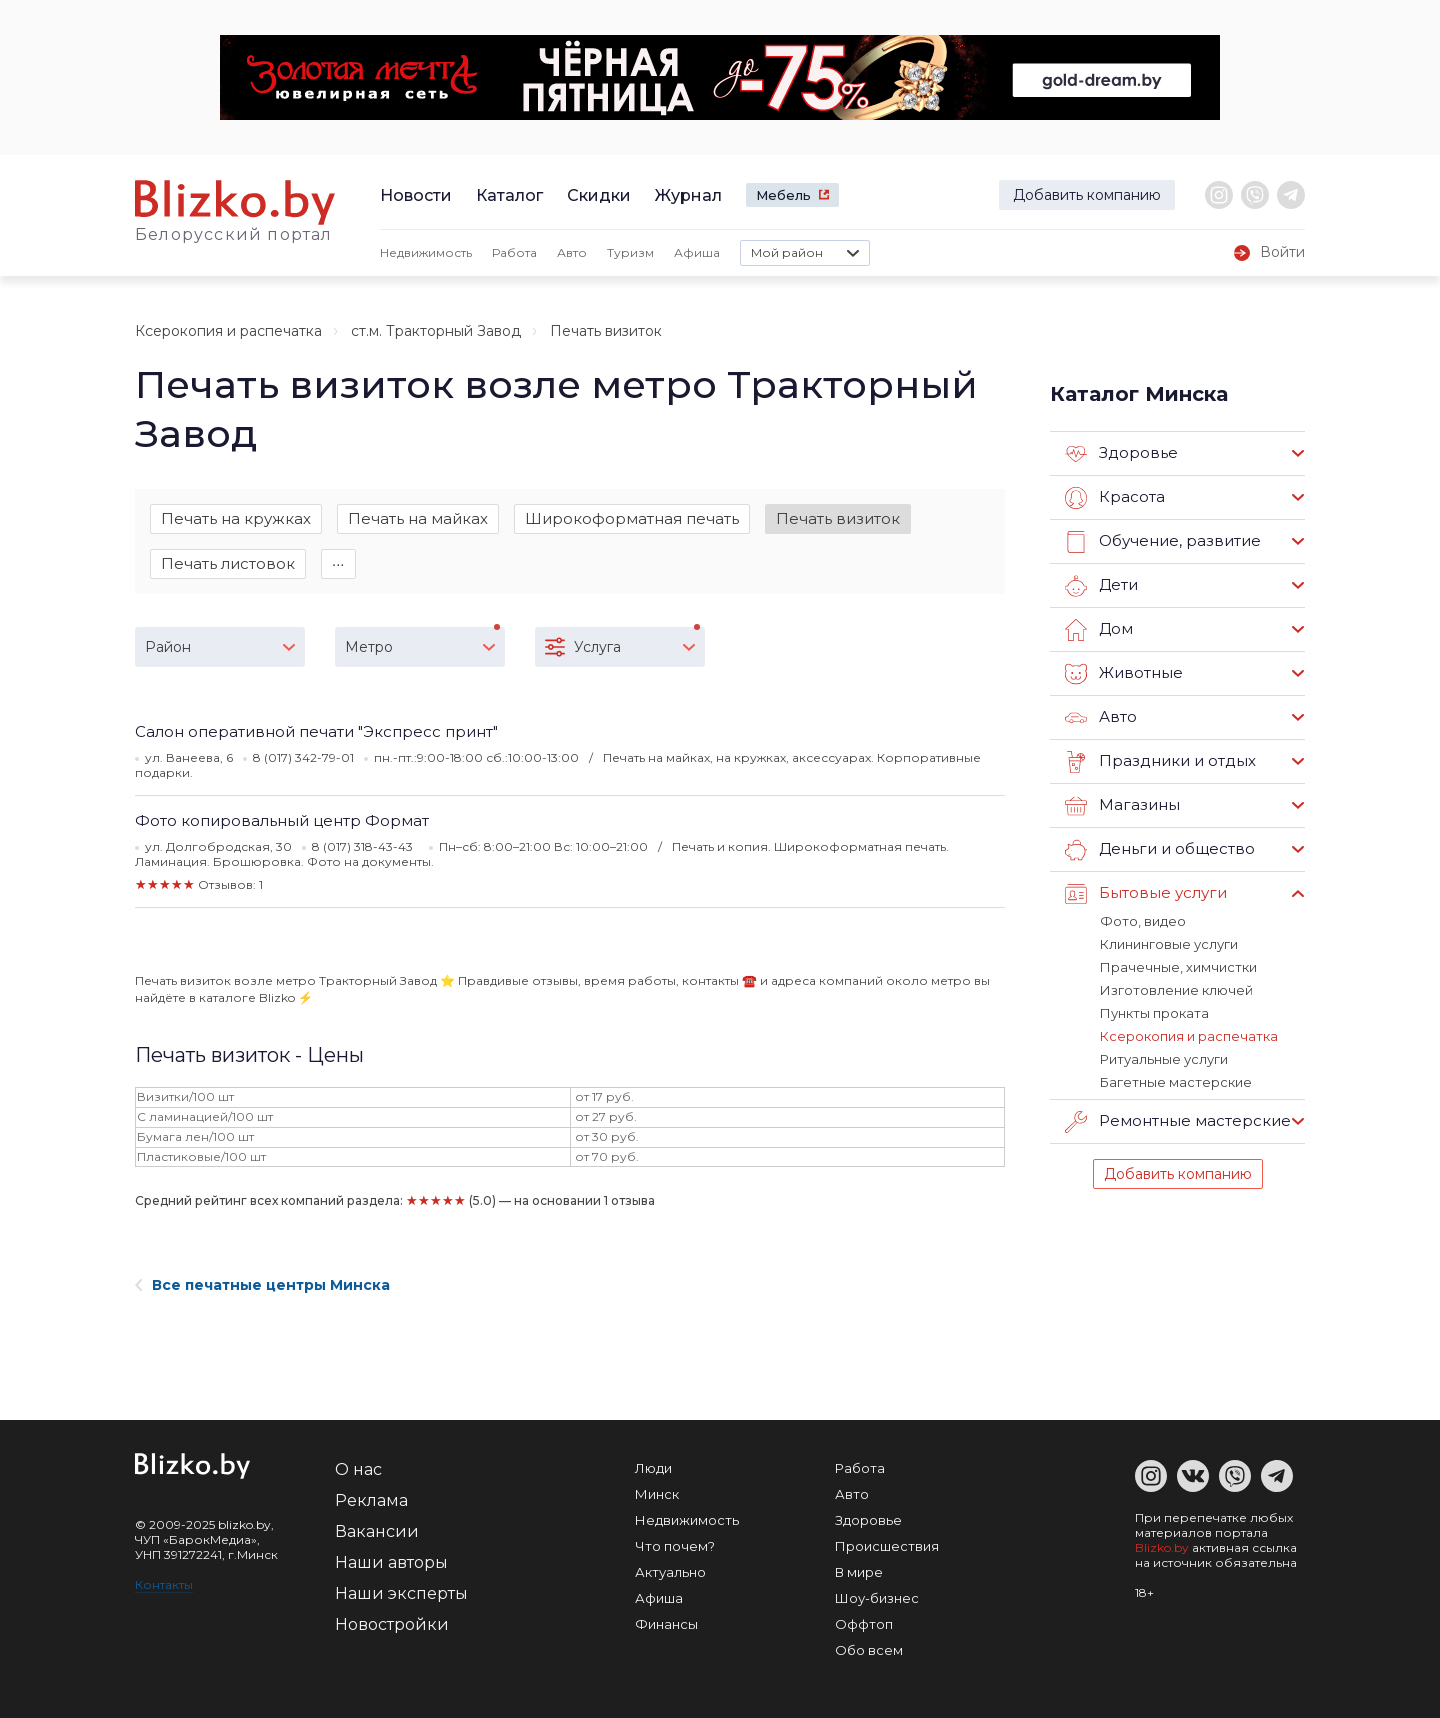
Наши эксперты (401, 1593)
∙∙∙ (338, 563)
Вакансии (377, 1531)
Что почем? (675, 1546)
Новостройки (392, 1624)
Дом (1099, 630)
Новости (416, 195)
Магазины (1122, 806)
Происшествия (887, 1546)
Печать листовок (228, 563)
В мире (859, 1572)
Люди (653, 1468)
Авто (572, 252)
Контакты (164, 1584)
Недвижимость (426, 252)
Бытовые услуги (1146, 894)
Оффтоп (864, 1624)
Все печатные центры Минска (262, 1285)
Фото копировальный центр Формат (282, 820)
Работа (514, 252)
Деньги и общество (1160, 850)
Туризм (630, 252)
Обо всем (869, 1650)
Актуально (670, 1572)
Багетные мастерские (1176, 1082)
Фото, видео (1143, 921)
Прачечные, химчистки (1178, 967)
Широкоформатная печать (632, 518)
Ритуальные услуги (1164, 1059)
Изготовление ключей (1176, 990)
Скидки (599, 195)
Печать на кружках (236, 518)
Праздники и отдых (1160, 762)
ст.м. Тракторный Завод (436, 331)
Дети (1101, 586)
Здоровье (1121, 454)
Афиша (697, 252)
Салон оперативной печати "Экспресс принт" (316, 731)
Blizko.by (1162, 1547)
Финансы (666, 1624)
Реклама (371, 1500)
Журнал (688, 195)
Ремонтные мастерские (1178, 1122)
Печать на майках (418, 518)
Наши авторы (391, 1562)
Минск (657, 1494)
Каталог (509, 195)
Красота (1115, 498)
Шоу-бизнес (877, 1598)
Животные (1124, 674)
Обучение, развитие (1163, 542)
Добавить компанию (1087, 195)
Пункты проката (1154, 1013)
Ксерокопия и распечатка (228, 331)
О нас (358, 1469)
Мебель (783, 195)
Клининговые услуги (1169, 944)
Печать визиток (838, 518)
